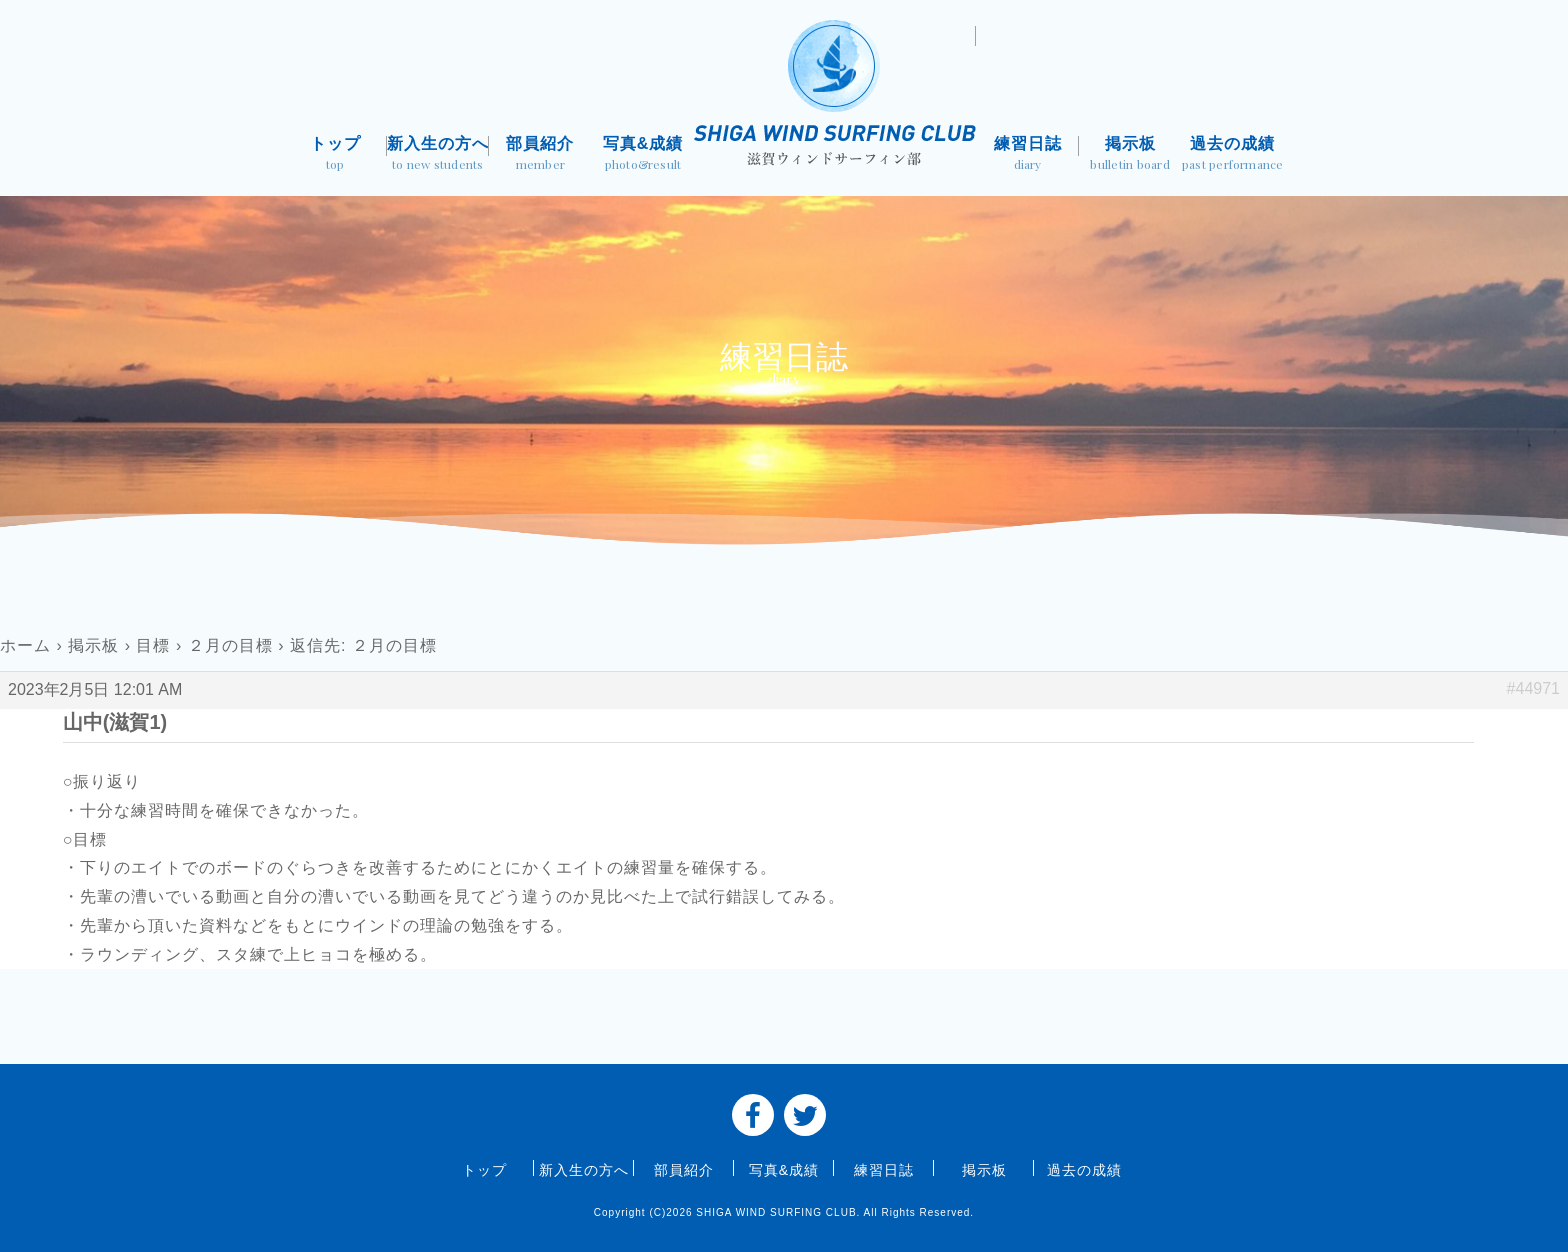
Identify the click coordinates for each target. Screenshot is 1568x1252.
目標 (153, 645)
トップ (335, 155)
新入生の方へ (438, 155)
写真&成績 (643, 155)
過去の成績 (1232, 155)
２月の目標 (230, 645)
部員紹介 (540, 155)
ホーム (25, 645)
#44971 (1533, 688)
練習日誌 (1027, 155)
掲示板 (1130, 155)
